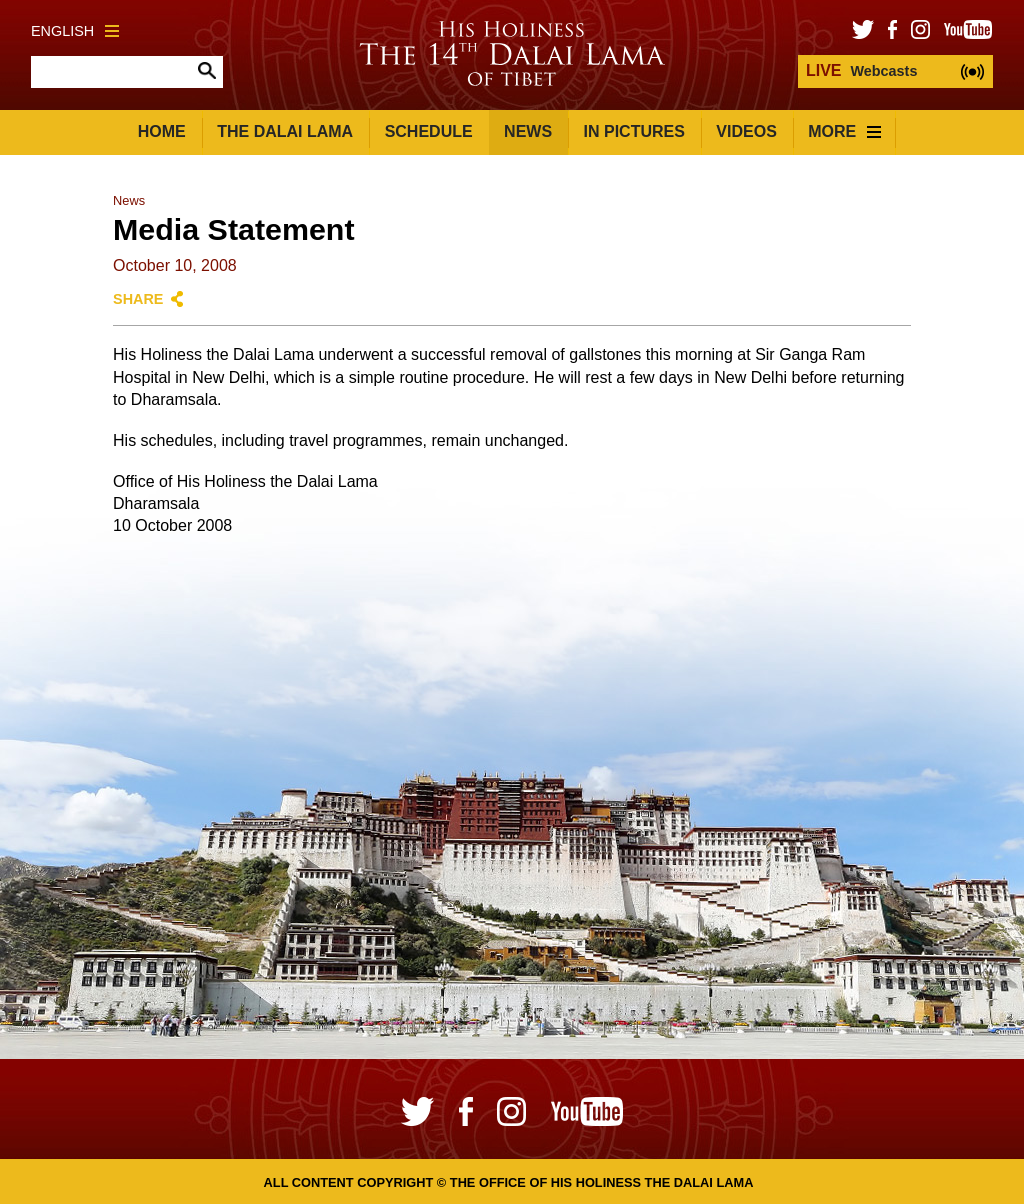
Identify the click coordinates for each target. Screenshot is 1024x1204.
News (528, 131)
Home (162, 131)
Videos (746, 131)
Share (138, 299)
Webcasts (861, 70)
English (75, 31)
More (844, 131)
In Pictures (634, 131)
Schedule (429, 131)
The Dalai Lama (285, 131)
